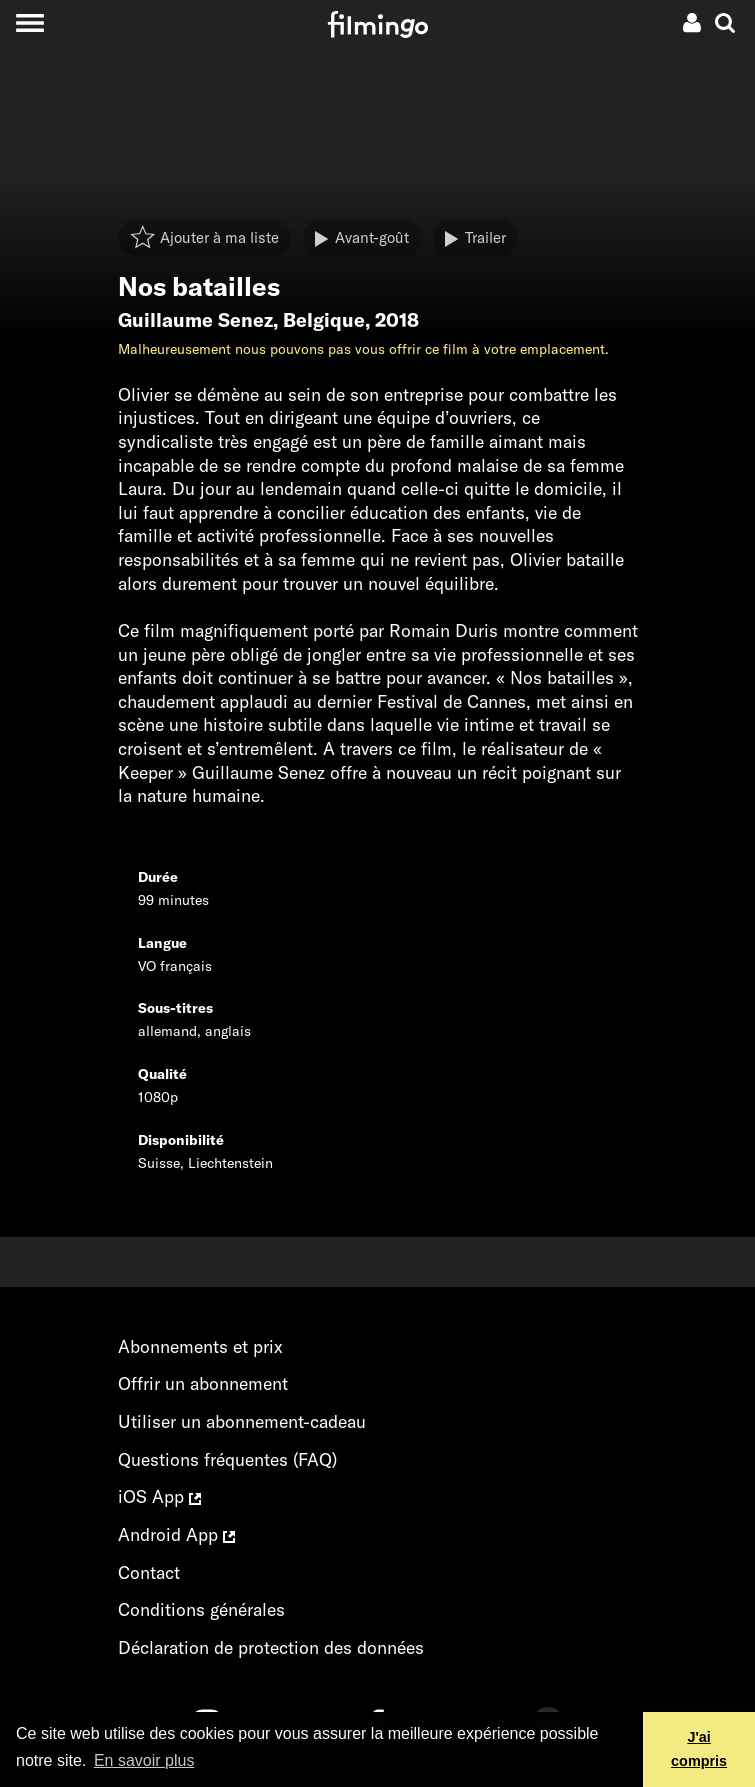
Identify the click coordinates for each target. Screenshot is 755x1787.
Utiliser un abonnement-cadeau (242, 1421)
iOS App (159, 1496)
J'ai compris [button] (699, 1749)
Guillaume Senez (195, 320)
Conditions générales (201, 1609)
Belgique (324, 320)
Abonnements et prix (200, 1346)
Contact (149, 1572)
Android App (176, 1534)
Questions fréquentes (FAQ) (227, 1459)
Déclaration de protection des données (271, 1647)
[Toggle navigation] (29, 22)
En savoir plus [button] (144, 1760)
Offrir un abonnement (203, 1383)
